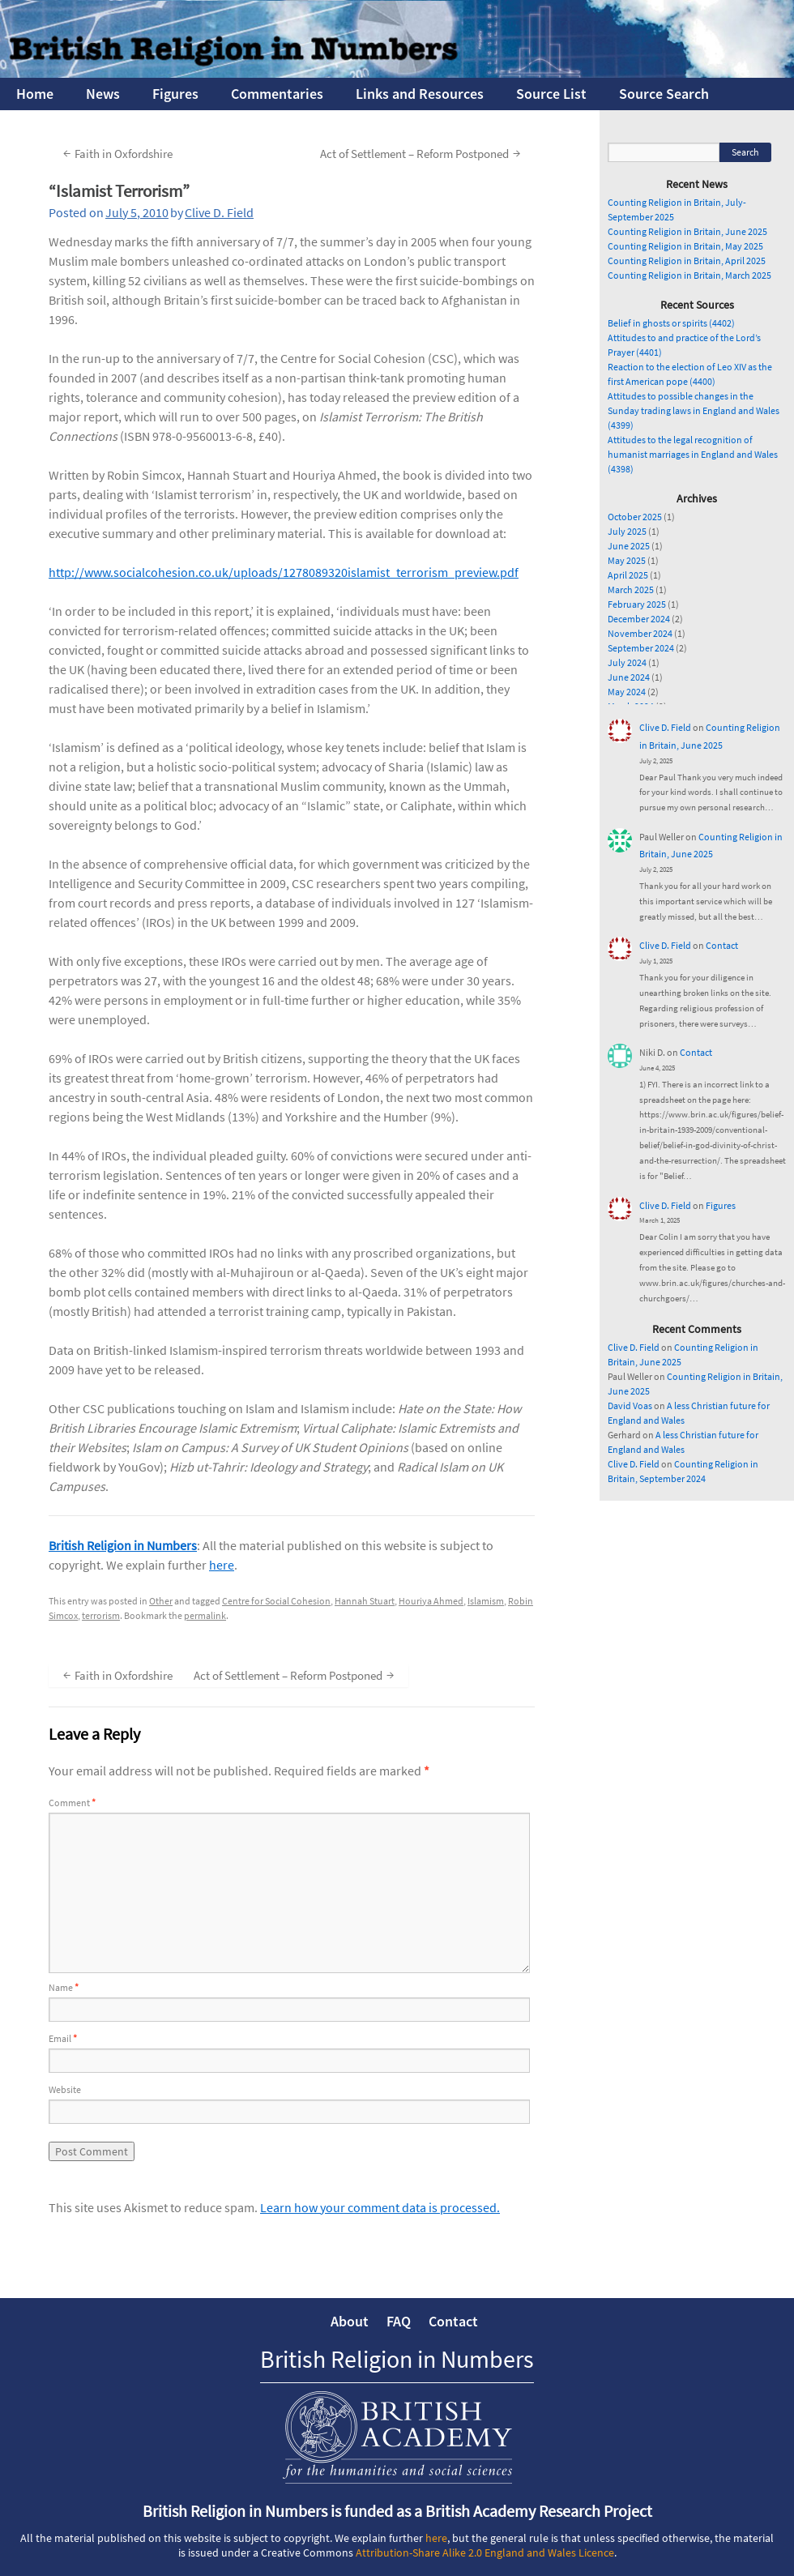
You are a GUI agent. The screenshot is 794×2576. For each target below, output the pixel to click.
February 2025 (637, 604)
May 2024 (627, 692)
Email (63, 2038)
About (350, 2321)
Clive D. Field (219, 212)
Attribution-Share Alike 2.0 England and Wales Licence (485, 2552)
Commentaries (277, 93)
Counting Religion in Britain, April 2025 (687, 260)
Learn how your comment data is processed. (380, 2207)
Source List (551, 93)
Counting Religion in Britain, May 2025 (685, 246)
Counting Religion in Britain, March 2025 (689, 275)
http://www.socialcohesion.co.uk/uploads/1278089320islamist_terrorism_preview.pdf (284, 572)
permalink (205, 1615)
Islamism (485, 1601)
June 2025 (629, 546)
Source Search (664, 93)
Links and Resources (420, 93)
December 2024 (639, 619)
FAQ (398, 2321)
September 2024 (641, 648)
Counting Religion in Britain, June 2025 (687, 231)
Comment (72, 1802)
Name (64, 1987)
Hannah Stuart (365, 1601)
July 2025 (627, 531)
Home (34, 93)
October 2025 (635, 517)
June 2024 (629, 677)
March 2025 (631, 589)
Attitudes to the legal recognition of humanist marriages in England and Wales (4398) (693, 454)
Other (161, 1601)
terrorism (101, 1615)
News (103, 93)
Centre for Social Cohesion (276, 1601)
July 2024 (627, 662)
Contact (722, 945)
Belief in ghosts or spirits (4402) (671, 323)
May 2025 (627, 560)
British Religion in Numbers (123, 1545)
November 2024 (640, 633)
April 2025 (628, 575)
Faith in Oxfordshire (116, 152)
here (221, 1565)
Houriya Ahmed (431, 1601)
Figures (175, 93)
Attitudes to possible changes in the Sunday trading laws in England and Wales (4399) (693, 410)
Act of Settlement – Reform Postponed (422, 152)
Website (65, 2089)
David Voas (630, 1405)
